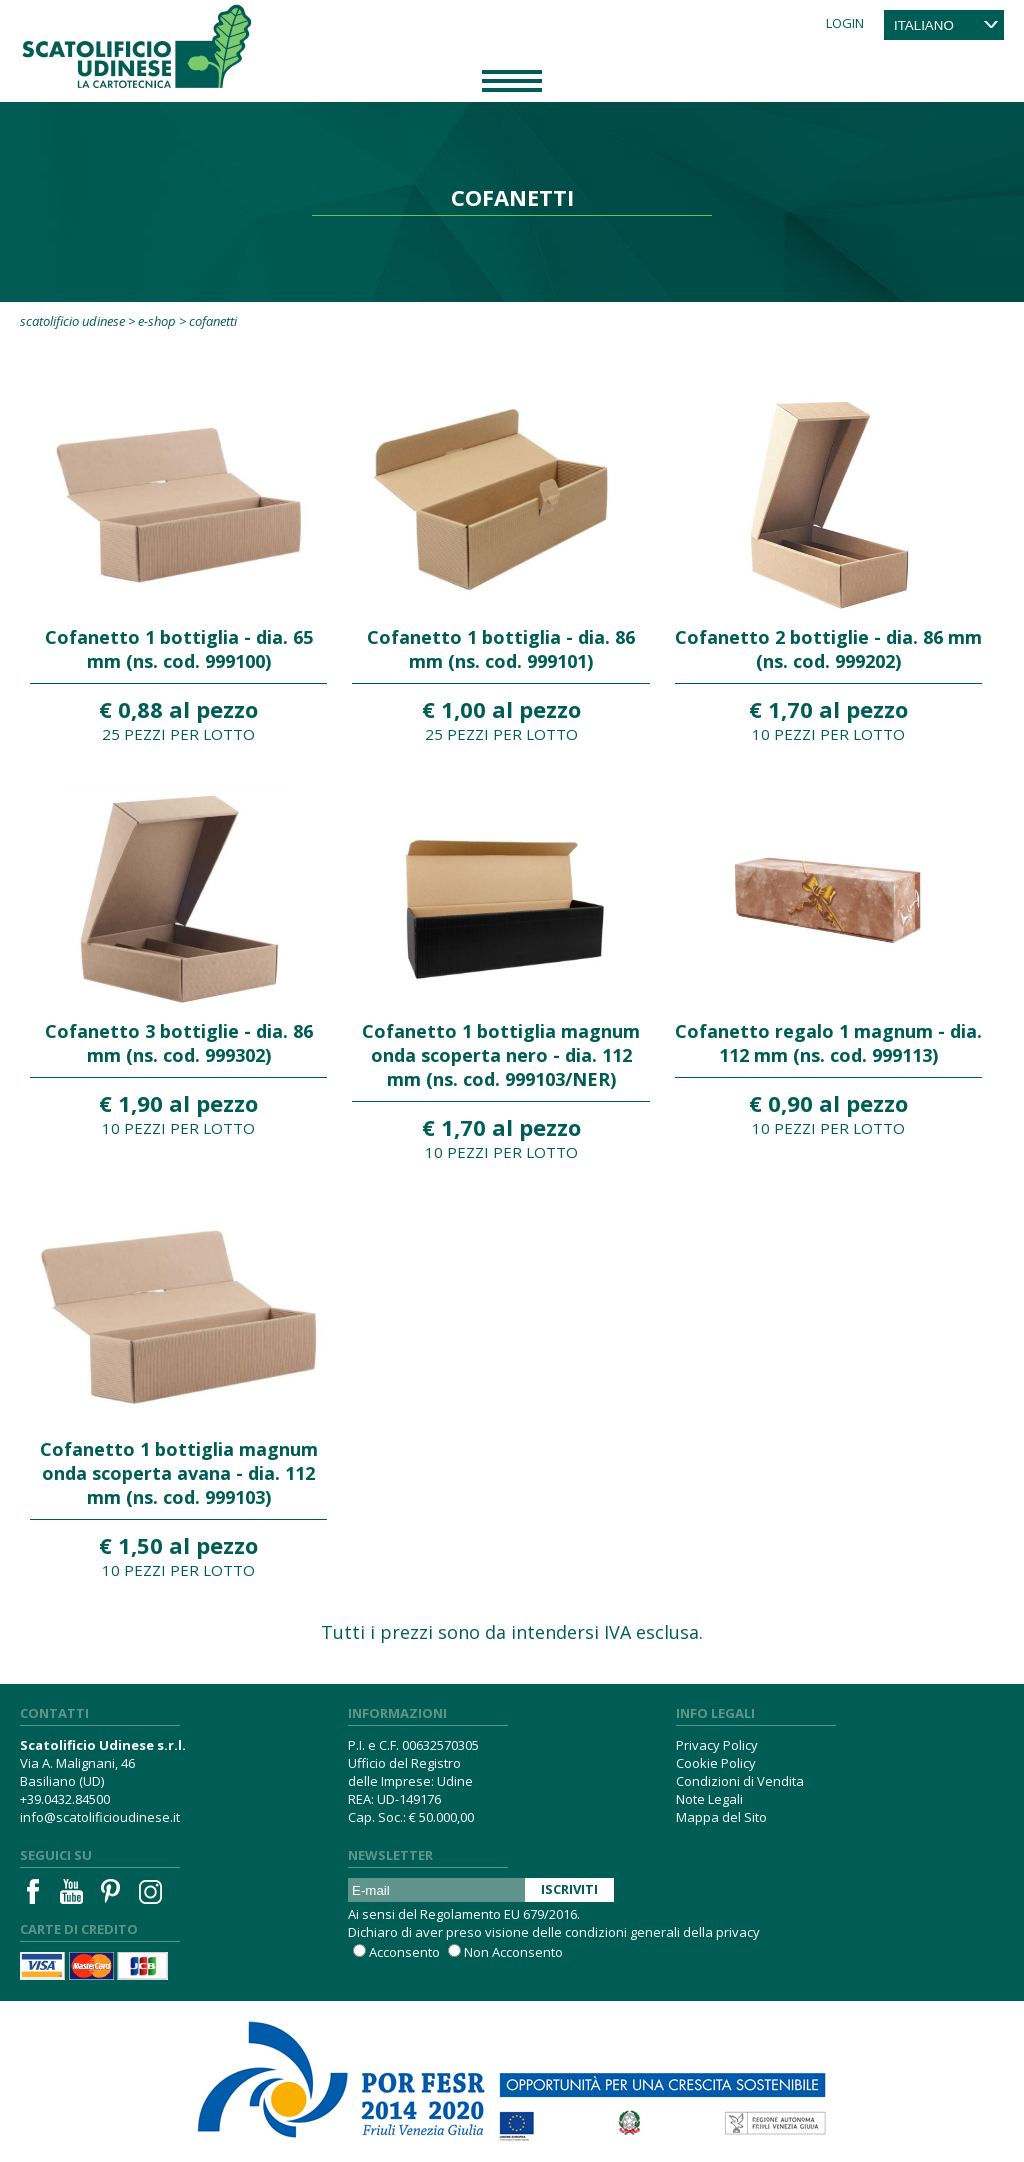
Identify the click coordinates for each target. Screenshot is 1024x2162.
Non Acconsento (513, 1952)
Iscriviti (569, 1889)
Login (845, 23)
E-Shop (157, 321)
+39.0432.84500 (65, 1799)
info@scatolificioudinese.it (100, 1817)
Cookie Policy (716, 1763)
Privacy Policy (717, 1745)
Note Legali (709, 1799)
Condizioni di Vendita (740, 1781)
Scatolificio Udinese (72, 321)
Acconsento (404, 1952)
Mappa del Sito (721, 1817)
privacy (738, 1932)
